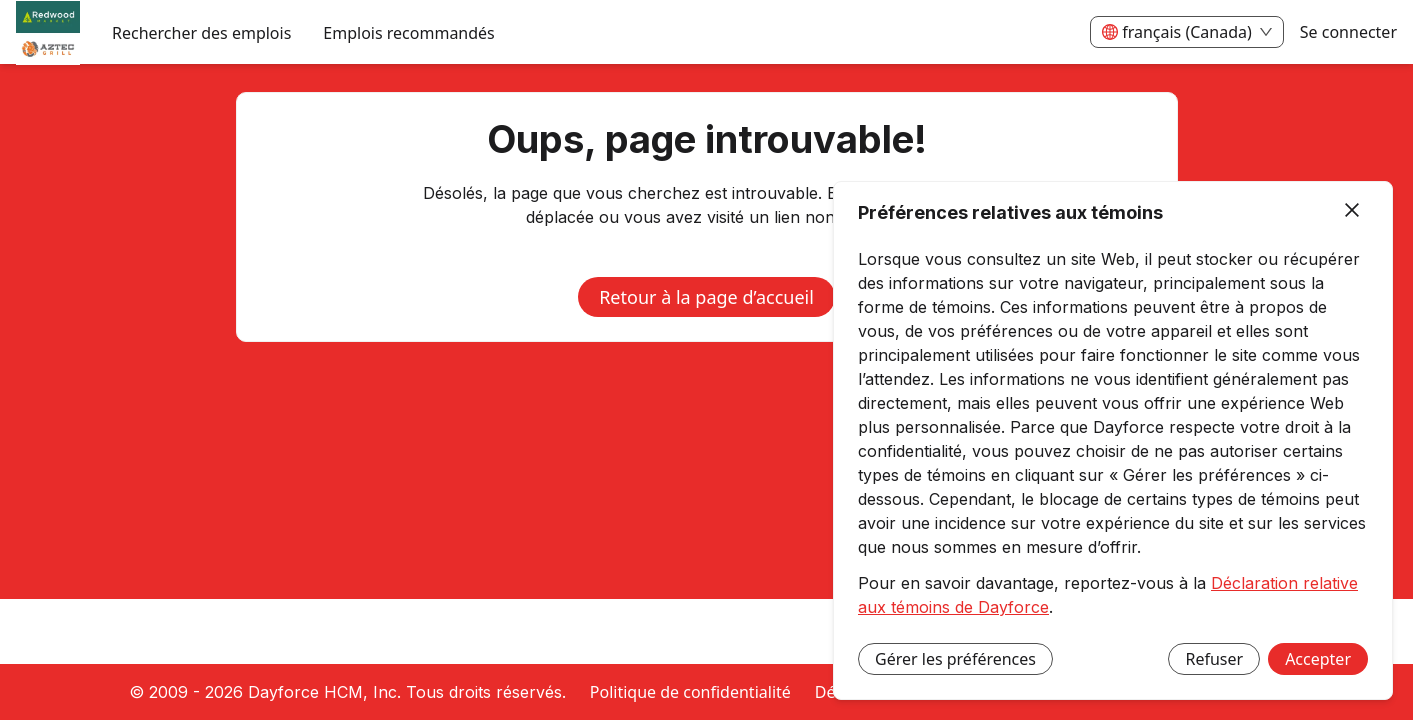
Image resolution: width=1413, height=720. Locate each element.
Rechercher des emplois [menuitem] (201, 33)
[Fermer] (1352, 211)
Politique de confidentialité (690, 692)
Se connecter (1348, 32)
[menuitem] (48, 33)
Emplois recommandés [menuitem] (408, 33)
